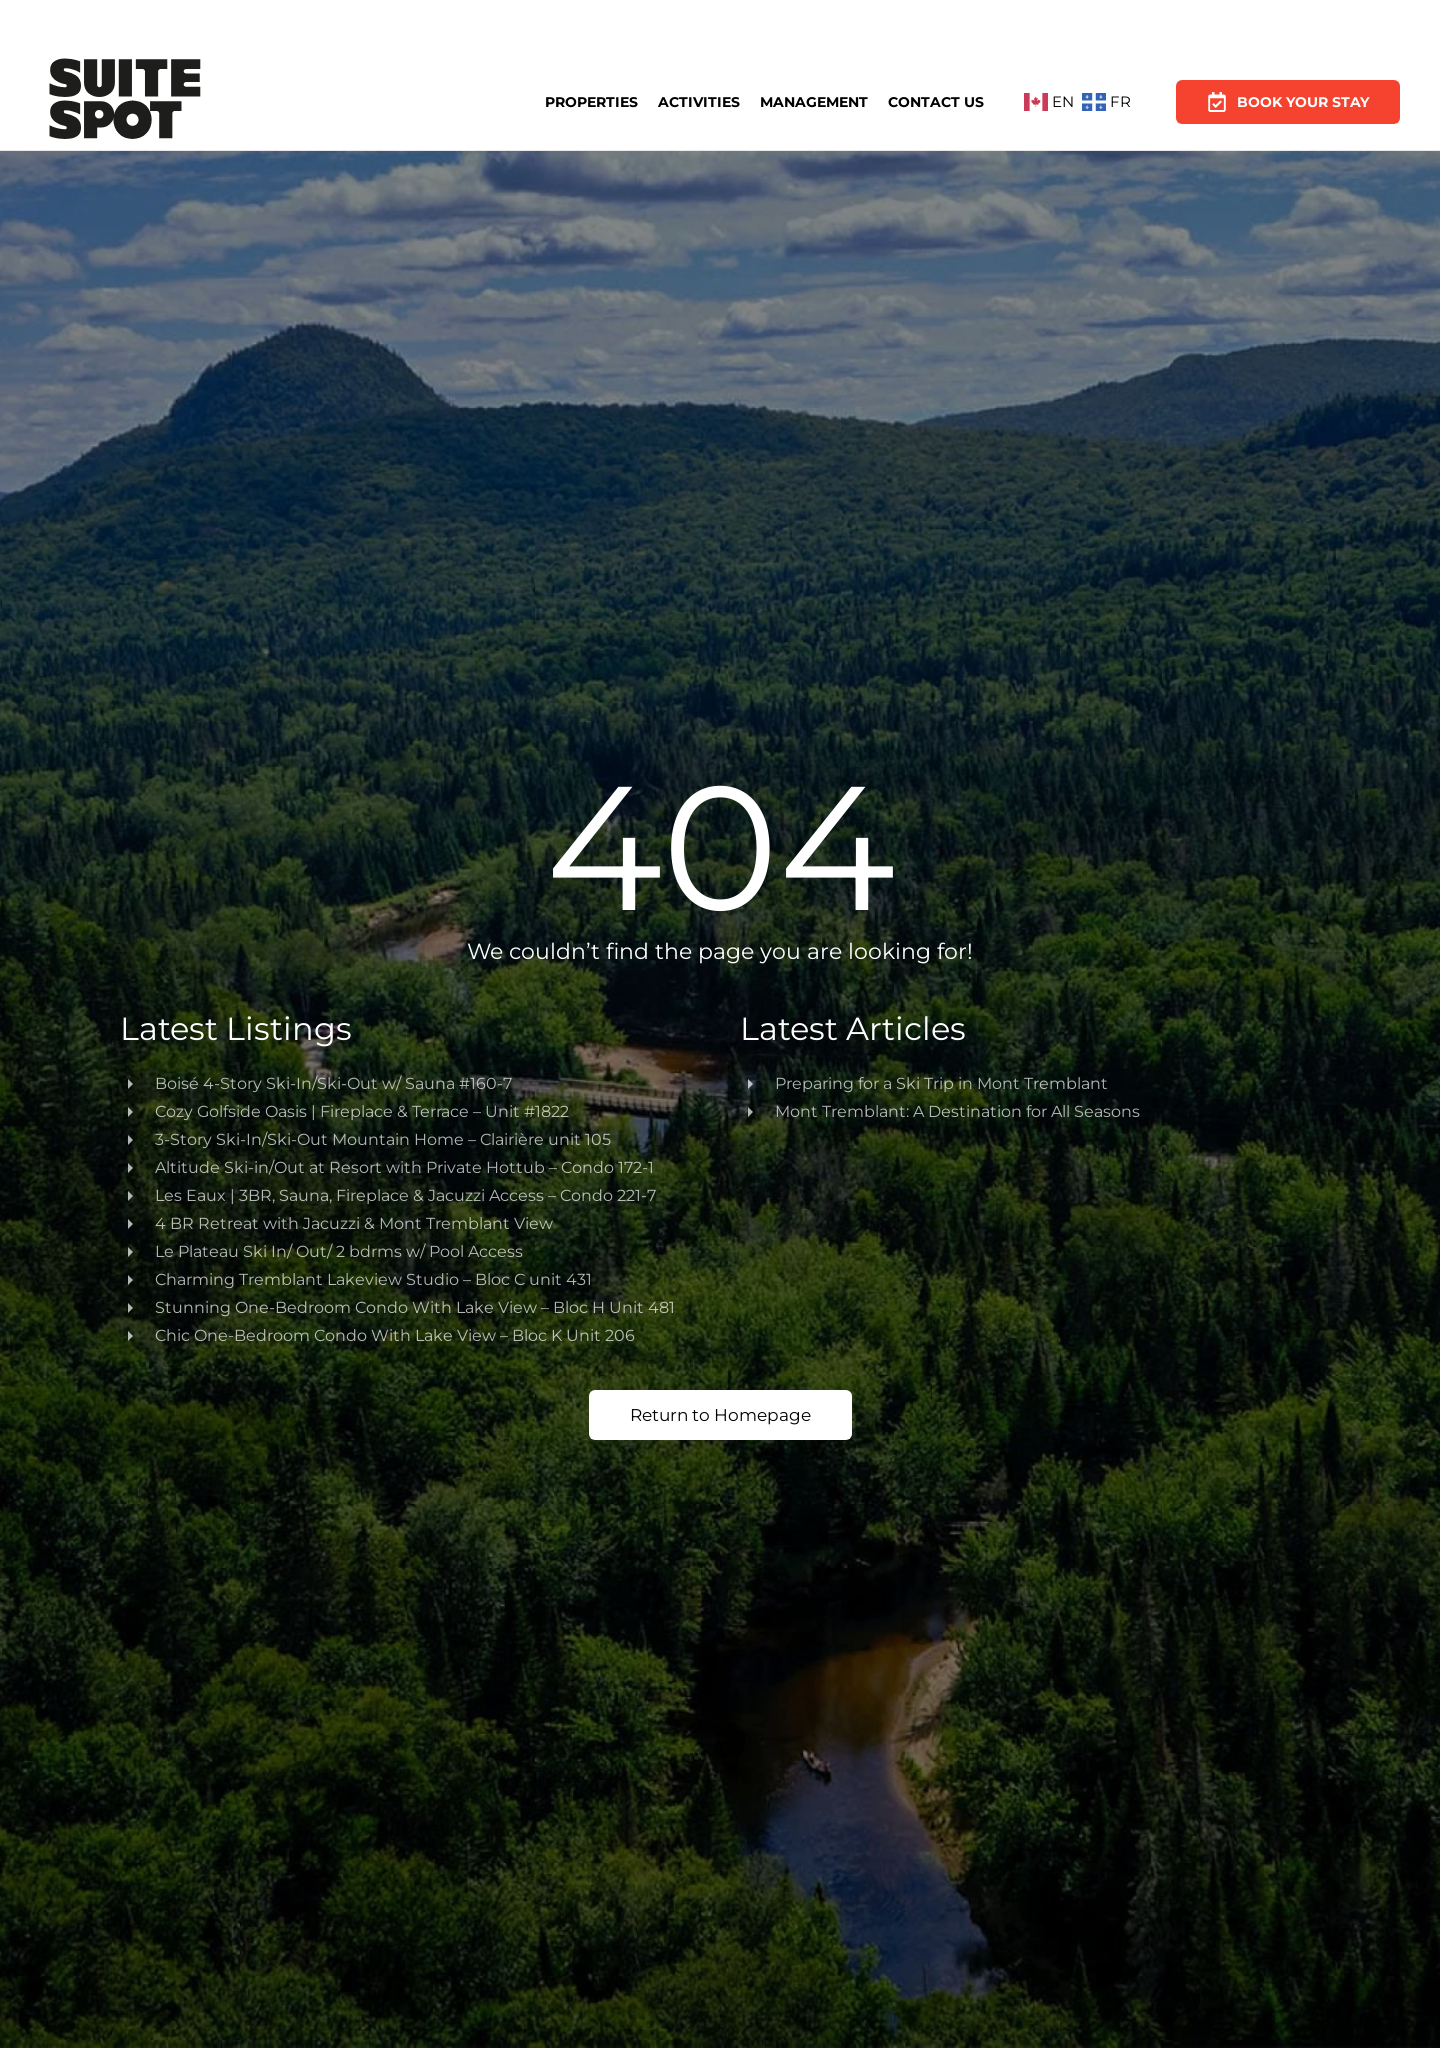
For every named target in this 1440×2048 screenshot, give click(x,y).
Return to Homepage (720, 1415)
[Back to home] (125, 102)
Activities (699, 102)
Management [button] (814, 102)
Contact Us (936, 101)
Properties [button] (591, 102)
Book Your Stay (1288, 98)
